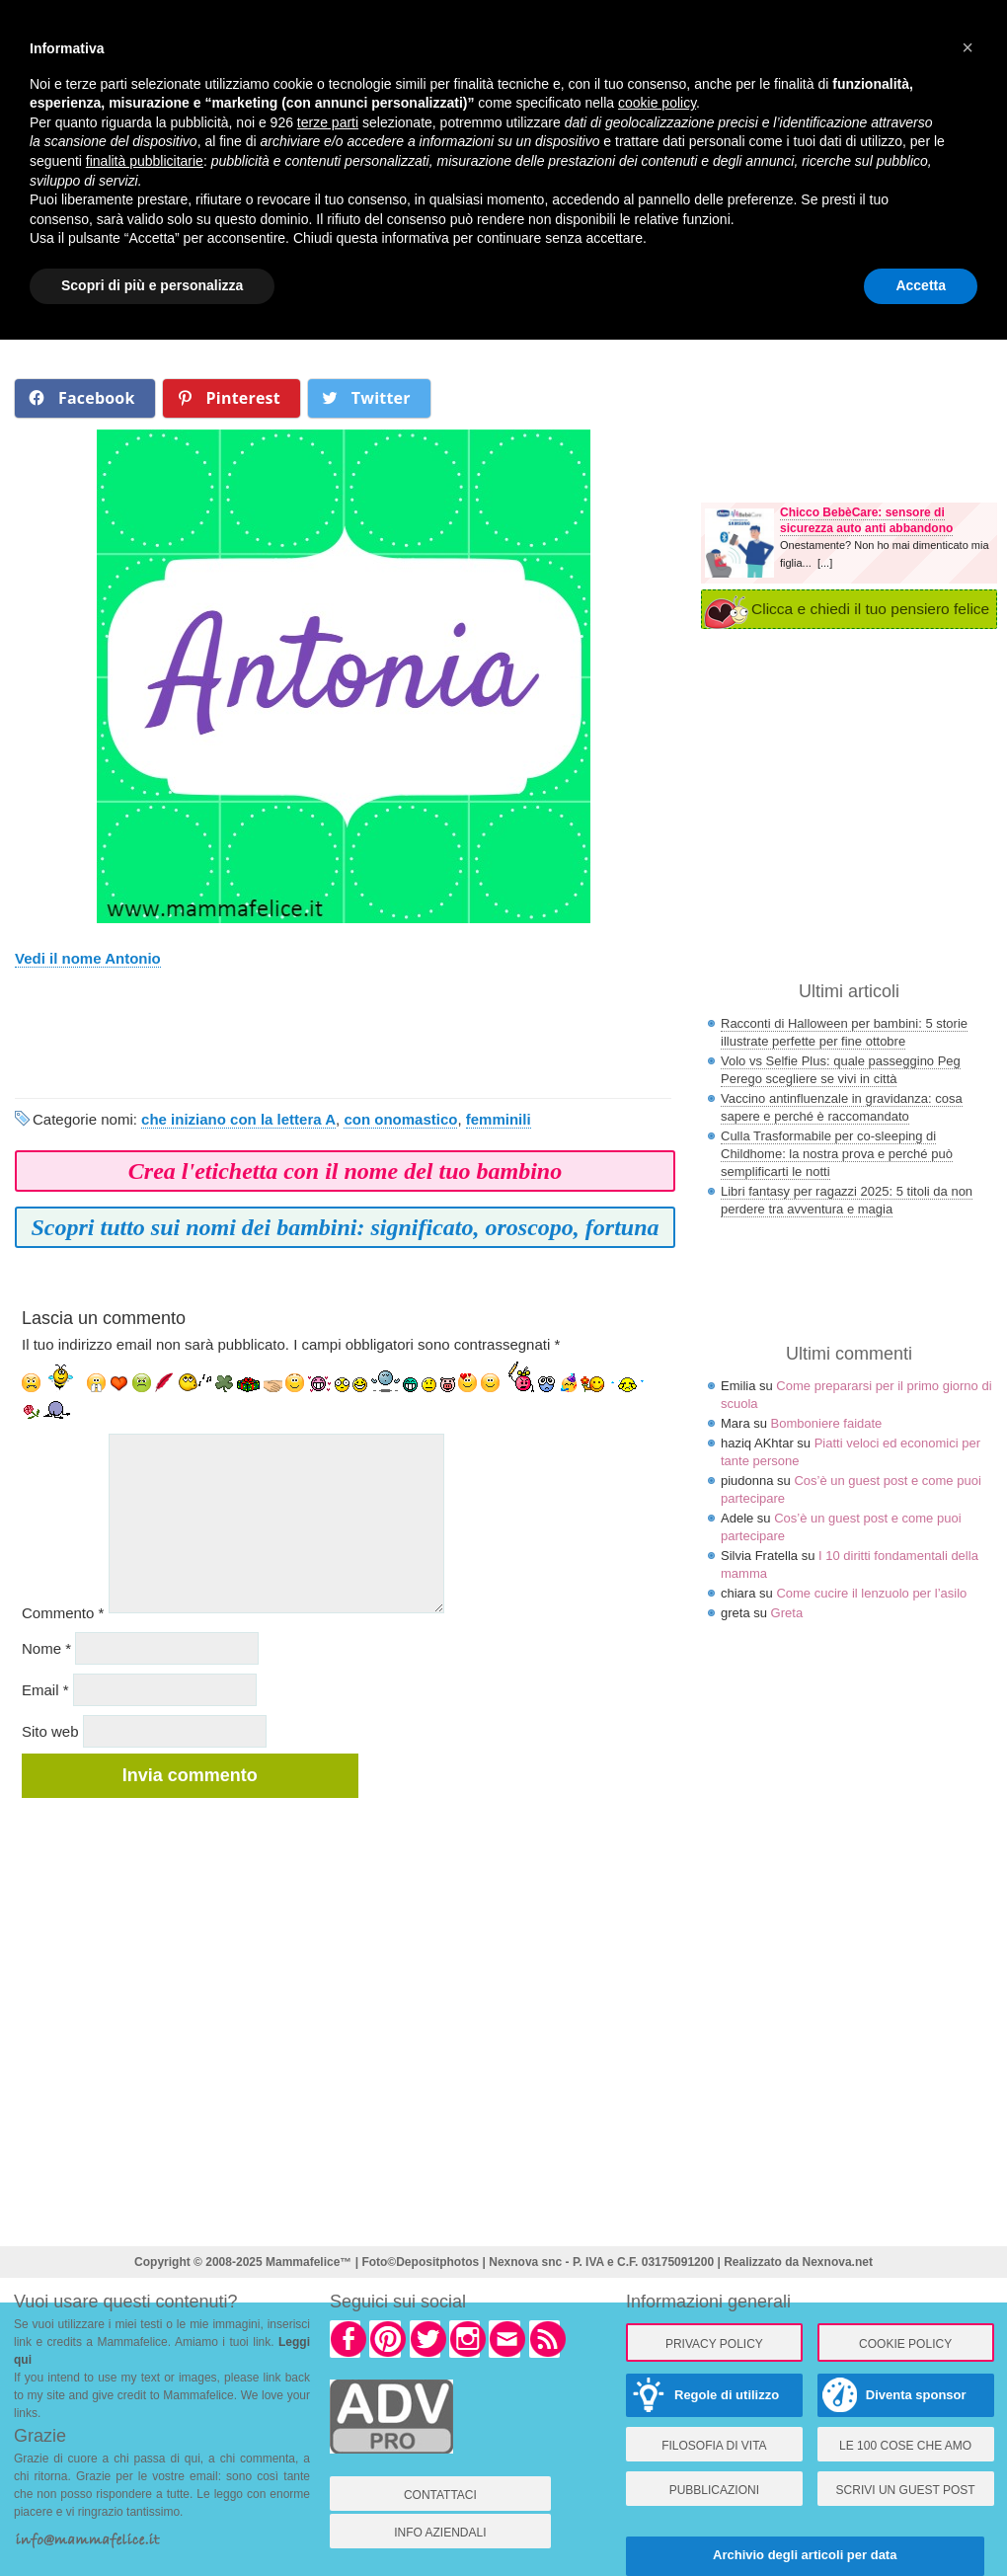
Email (45, 1689)
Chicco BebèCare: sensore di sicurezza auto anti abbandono (866, 520)
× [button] (967, 47)
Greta (787, 1612)
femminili (498, 1119)
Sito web (50, 1731)
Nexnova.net (838, 2262)
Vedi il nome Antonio (88, 958)
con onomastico (400, 1119)
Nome (46, 1648)
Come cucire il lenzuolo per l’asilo (871, 1593)
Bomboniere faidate (827, 1423)
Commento (63, 1612)
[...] (824, 563)
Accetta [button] (920, 285)
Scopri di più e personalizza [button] (152, 285)
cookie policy (657, 103)
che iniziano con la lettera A (238, 1119)
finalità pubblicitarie (144, 161)
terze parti (327, 122)
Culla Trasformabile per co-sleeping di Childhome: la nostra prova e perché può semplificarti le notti (837, 1154)
